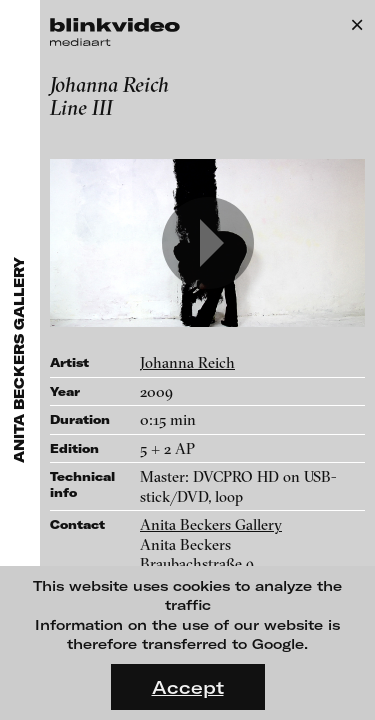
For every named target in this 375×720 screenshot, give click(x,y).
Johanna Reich (187, 362)
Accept (188, 687)
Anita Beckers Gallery (211, 524)
